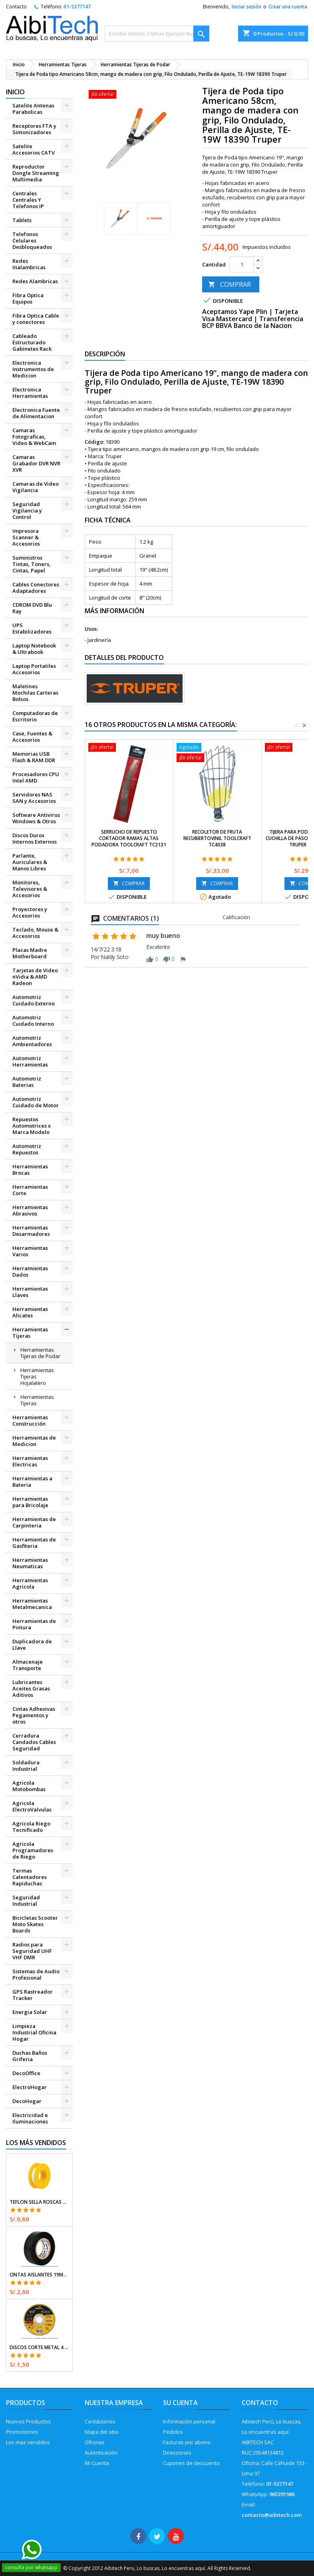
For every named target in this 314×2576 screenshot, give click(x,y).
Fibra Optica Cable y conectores (35, 319)
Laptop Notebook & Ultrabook (34, 648)
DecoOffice (26, 2073)
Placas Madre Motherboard (29, 953)
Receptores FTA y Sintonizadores (34, 129)
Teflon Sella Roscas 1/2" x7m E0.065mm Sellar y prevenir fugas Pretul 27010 (39, 2202)
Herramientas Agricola (30, 1583)
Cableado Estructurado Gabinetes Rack (32, 342)
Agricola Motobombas (29, 1786)
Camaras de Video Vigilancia (35, 487)
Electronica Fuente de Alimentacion (36, 413)
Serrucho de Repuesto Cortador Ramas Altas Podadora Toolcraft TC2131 (128, 838)
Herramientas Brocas (30, 1169)
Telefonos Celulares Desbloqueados (32, 240)
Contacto (16, 6)
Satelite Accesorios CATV (33, 149)
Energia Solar (29, 2012)
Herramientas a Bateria (32, 1481)
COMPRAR (229, 284)
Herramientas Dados (30, 1271)
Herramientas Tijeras (30, 1332)
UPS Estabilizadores (32, 628)
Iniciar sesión (246, 6)
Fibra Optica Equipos (28, 298)
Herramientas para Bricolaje (30, 1502)
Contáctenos (100, 2421)
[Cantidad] (242, 264)
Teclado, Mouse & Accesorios (35, 932)
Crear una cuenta (287, 6)
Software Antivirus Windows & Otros (36, 818)
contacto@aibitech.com (272, 2514)
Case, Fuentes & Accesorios (32, 736)
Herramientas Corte (30, 1190)
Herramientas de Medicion (34, 1441)
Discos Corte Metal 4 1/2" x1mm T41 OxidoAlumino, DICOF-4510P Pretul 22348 (39, 2347)
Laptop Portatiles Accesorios (34, 669)
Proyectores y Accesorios (29, 912)
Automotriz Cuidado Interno (33, 1020)
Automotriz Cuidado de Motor (35, 1102)
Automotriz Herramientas (30, 1061)
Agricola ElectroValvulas (32, 1806)
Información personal (189, 2421)
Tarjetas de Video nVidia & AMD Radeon (35, 977)
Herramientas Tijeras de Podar (40, 1353)
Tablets (22, 220)
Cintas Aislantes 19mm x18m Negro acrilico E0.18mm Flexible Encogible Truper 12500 (39, 2274)
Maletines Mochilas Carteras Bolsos (35, 693)
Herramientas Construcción (30, 1420)
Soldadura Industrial (26, 1765)
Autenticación (101, 2452)
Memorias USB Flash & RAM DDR (33, 757)
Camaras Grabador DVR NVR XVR (36, 463)
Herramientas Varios (30, 1251)
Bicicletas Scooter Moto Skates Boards (35, 1924)
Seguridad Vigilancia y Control (27, 510)
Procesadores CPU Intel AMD (35, 777)
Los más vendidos (36, 2142)
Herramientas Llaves (30, 1292)
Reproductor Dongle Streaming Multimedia (35, 173)
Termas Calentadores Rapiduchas (29, 1877)
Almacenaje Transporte (27, 1665)
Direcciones (177, 2452)
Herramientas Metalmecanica (32, 1604)
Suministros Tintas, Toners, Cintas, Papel (31, 564)
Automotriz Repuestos (26, 1149)
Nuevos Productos (28, 2421)
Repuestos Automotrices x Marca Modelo (31, 1126)
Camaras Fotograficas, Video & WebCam (34, 437)
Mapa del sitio (102, 2431)
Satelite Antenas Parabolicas (33, 108)
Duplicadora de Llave (32, 1644)
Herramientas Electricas (30, 1461)
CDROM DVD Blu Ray (32, 608)
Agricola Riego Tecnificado (31, 1826)
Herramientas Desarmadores (31, 1230)
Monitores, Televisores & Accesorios (29, 889)
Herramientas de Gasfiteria (34, 1542)
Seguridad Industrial (26, 1900)
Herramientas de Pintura (34, 1624)
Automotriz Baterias (26, 1081)
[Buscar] (157, 34)
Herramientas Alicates (30, 1312)
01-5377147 (77, 6)
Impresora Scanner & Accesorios (26, 537)
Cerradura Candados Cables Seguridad (34, 1742)
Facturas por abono (187, 2442)
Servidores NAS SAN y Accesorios (34, 797)
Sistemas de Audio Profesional (36, 1974)
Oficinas (95, 2442)
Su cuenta (180, 2402)
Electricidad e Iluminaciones (30, 2118)
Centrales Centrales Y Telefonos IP (28, 200)
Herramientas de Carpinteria (34, 1522)
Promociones (22, 2431)
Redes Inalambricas (29, 264)
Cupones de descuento (191, 2463)
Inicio (15, 91)
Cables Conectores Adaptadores (35, 587)
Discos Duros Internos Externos (34, 838)
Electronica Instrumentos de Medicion (33, 369)
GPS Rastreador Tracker (32, 1995)
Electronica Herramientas (30, 392)
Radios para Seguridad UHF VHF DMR (32, 1951)
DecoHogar (27, 2101)
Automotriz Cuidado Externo (33, 1000)
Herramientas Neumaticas (30, 1563)
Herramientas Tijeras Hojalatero (37, 1376)
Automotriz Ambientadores (32, 1041)
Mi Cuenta (97, 2463)
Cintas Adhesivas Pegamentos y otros (33, 1715)
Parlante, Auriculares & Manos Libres (29, 862)
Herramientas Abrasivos (30, 1210)
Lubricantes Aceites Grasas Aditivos (31, 1688)
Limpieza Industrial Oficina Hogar (34, 2032)
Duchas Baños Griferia (29, 2056)
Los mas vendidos (28, 2442)
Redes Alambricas (35, 281)
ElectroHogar (29, 2087)
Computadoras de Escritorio (35, 716)
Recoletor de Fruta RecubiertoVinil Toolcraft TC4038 (217, 838)
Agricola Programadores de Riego (32, 1850)
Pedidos (173, 2431)
